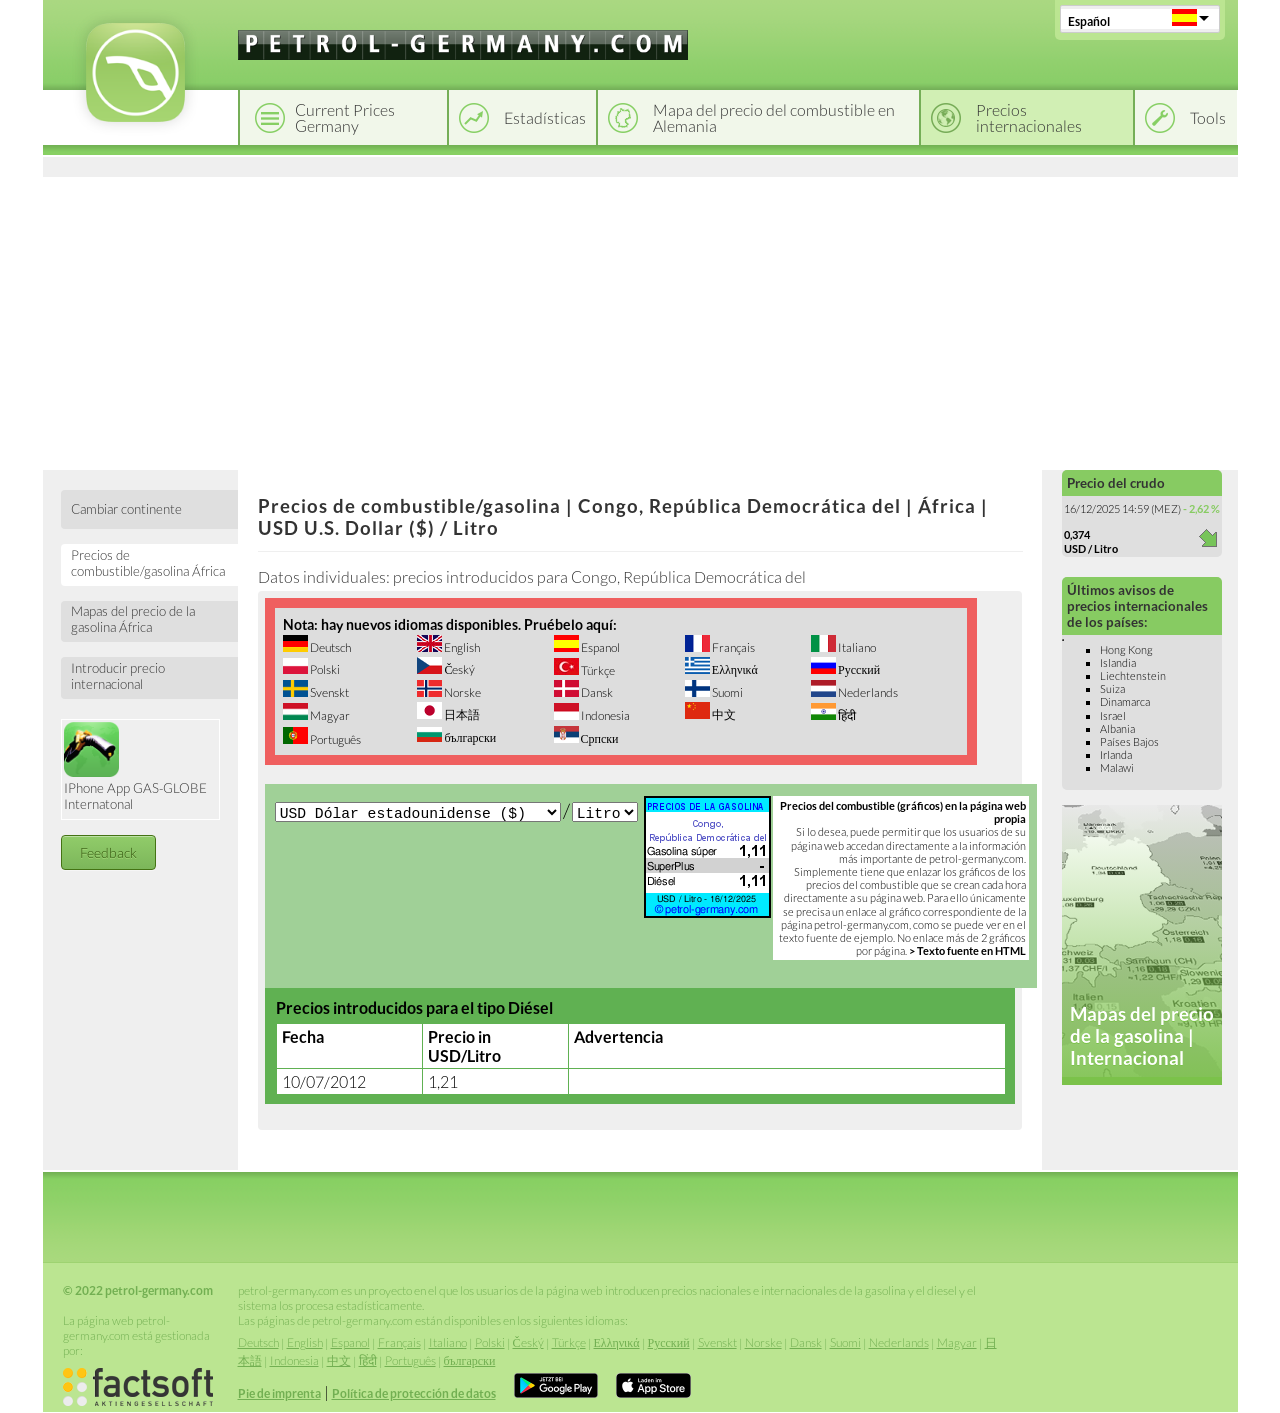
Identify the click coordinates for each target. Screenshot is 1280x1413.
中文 (723, 714)
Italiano (856, 647)
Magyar (329, 715)
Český (458, 669)
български (469, 737)
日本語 (461, 714)
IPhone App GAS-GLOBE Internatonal (135, 767)
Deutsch (329, 647)
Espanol (599, 647)
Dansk (596, 692)
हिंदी (846, 715)
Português (334, 739)
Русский (858, 669)
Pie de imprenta (279, 1393)
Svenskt (328, 692)
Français (732, 647)
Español (1089, 21)
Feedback (108, 852)
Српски (599, 738)
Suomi (726, 692)
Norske (461, 692)
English (461, 647)
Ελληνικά (734, 669)
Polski (324, 669)
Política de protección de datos (414, 1393)
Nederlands (867, 692)
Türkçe (597, 670)
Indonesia (604, 715)
